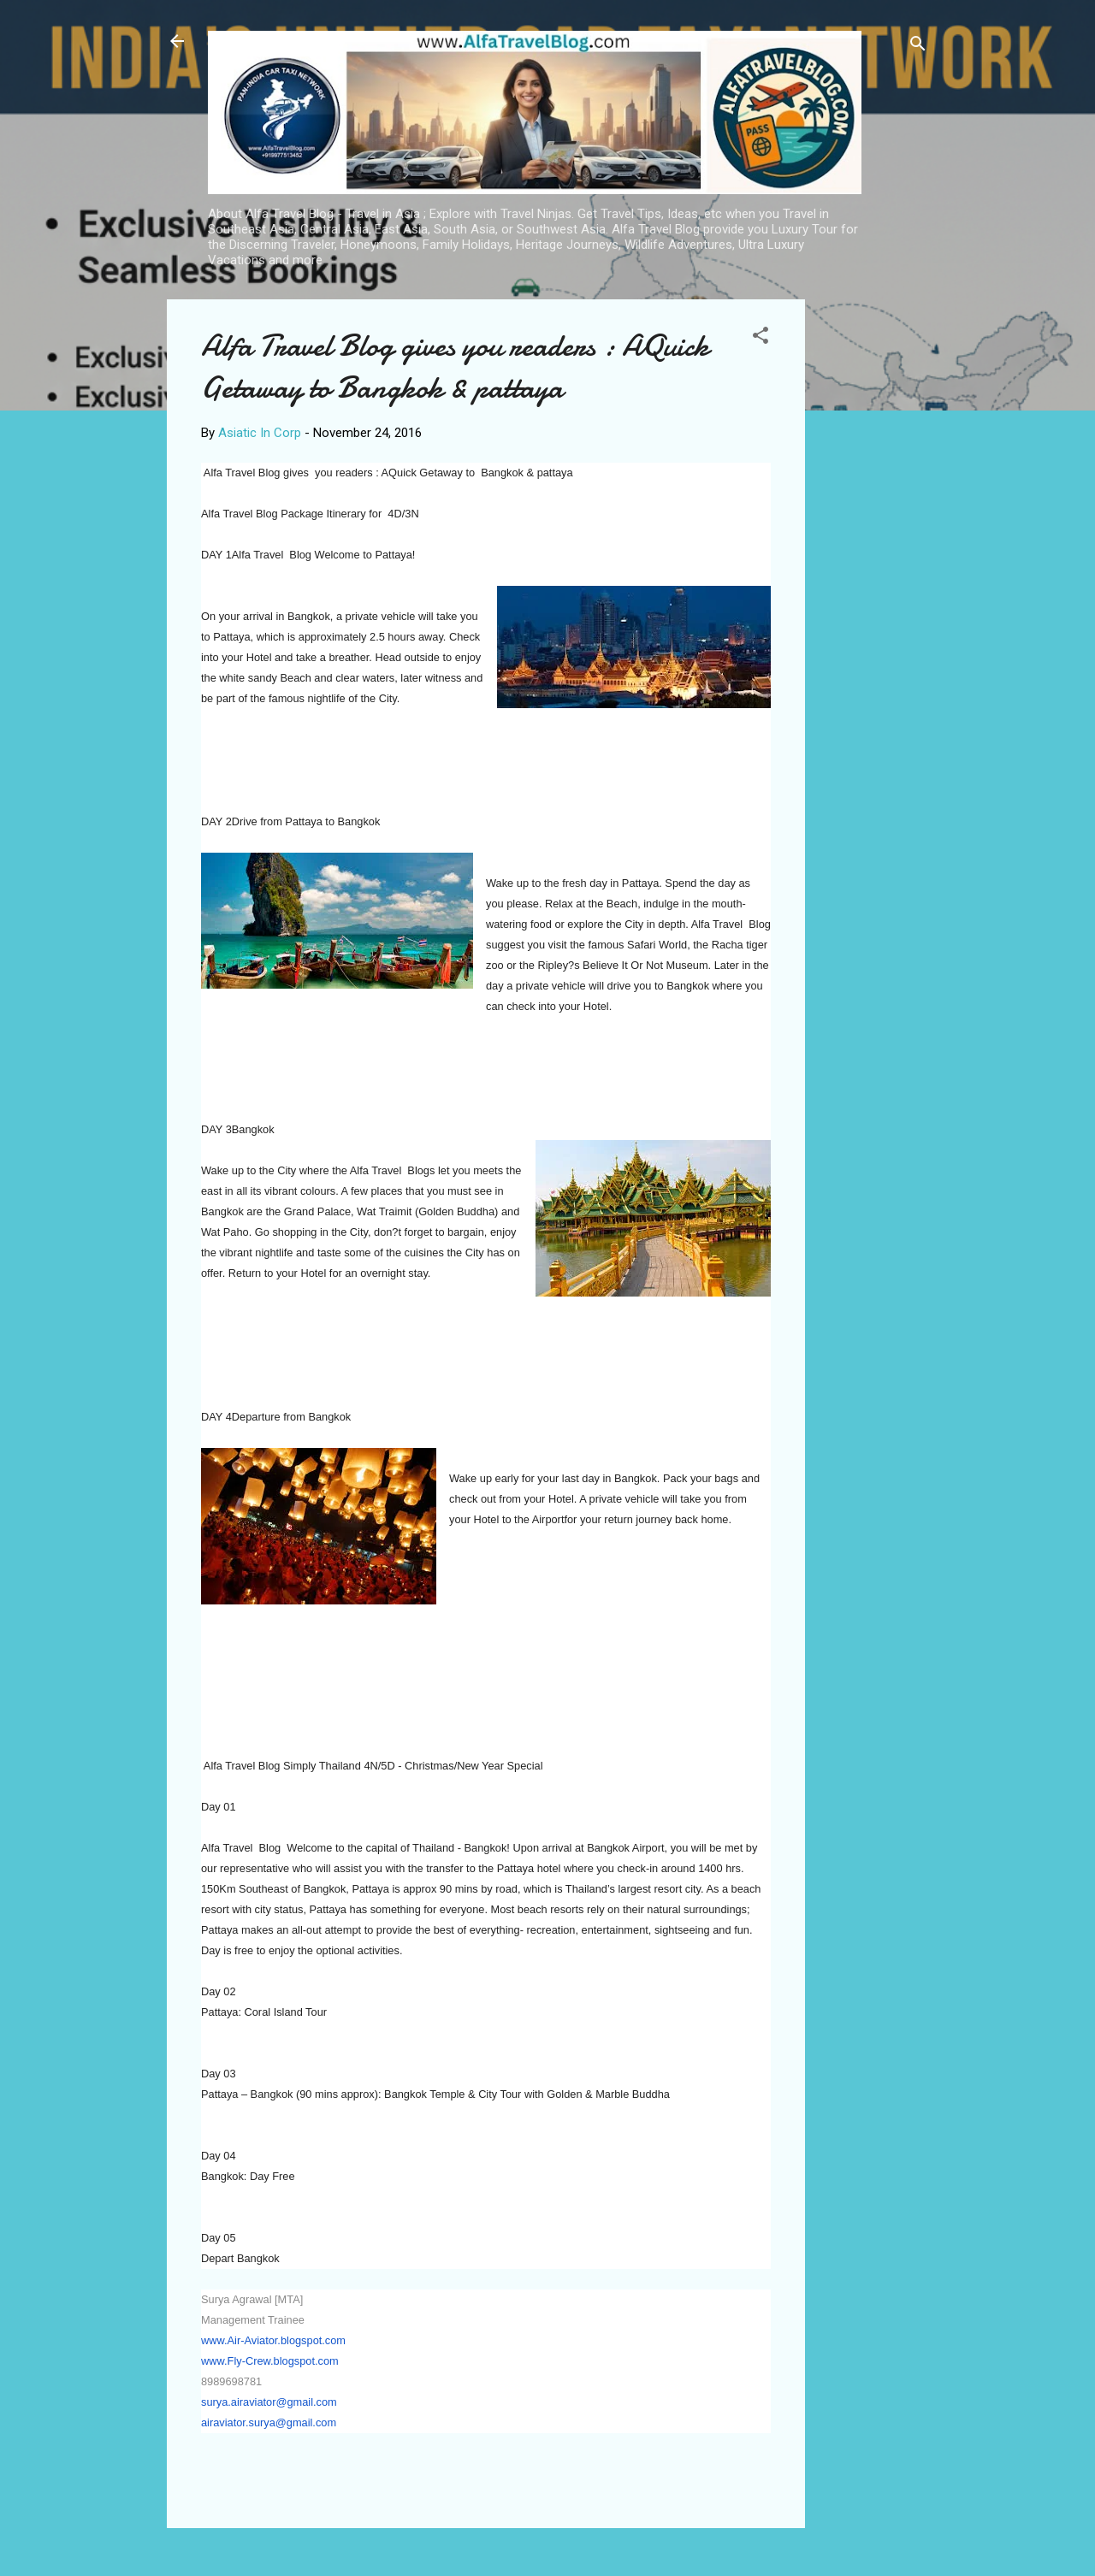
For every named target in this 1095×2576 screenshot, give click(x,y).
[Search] (918, 47)
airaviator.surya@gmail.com (268, 2422)
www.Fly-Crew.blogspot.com (270, 2360)
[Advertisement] (873, 555)
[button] (760, 338)
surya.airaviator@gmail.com (269, 2402)
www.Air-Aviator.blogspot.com (273, 2340)
